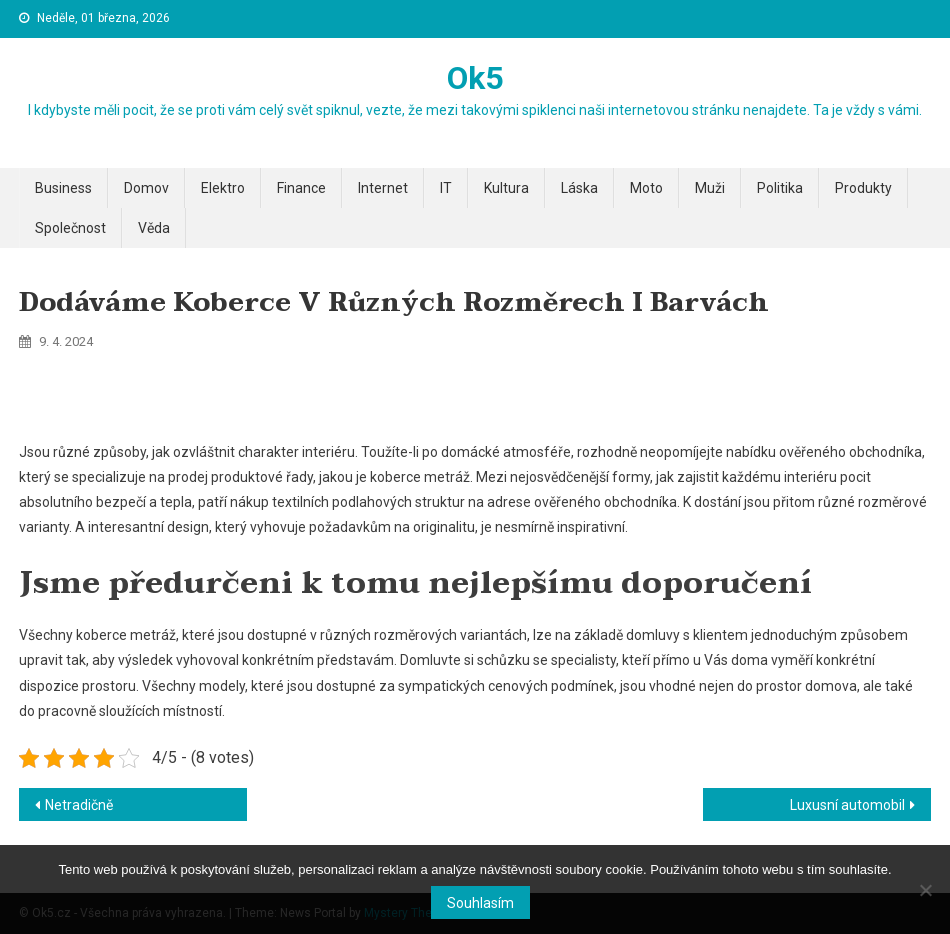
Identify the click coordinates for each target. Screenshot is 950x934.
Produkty (863, 188)
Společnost (70, 228)
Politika (780, 188)
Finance (301, 188)
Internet (383, 188)
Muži (710, 188)
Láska (579, 188)
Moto (646, 188)
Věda (154, 228)
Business (63, 188)
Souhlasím (480, 903)
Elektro (223, 188)
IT (446, 188)
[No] (925, 890)
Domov (146, 188)
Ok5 (475, 78)
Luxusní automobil (847, 805)
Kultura (506, 188)
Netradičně (79, 805)
